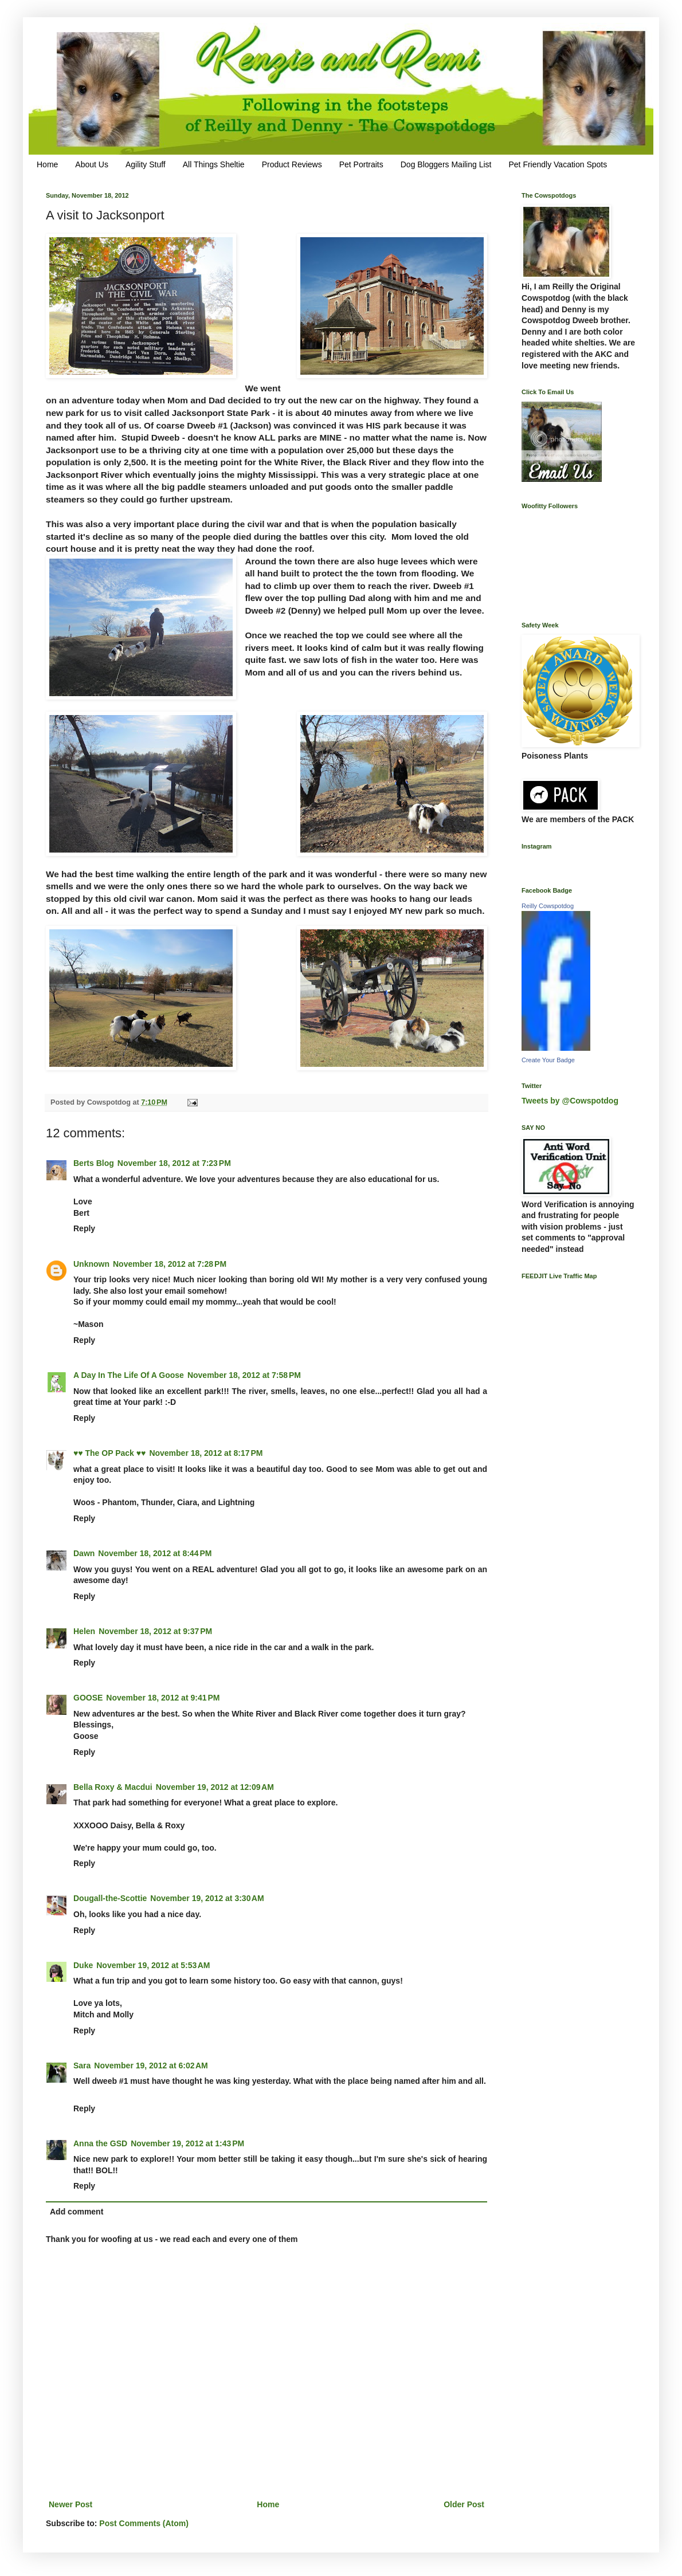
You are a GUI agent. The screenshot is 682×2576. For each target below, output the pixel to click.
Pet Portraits (361, 164)
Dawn (84, 1553)
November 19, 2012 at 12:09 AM (215, 1787)
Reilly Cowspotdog (548, 905)
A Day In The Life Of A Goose (128, 1375)
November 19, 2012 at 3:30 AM (207, 1898)
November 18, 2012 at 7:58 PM (244, 1375)
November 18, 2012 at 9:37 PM (155, 1631)
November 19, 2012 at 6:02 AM (150, 2065)
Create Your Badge (548, 1060)
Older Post (464, 2504)
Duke (83, 1965)
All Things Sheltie (214, 164)
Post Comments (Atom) (144, 2523)
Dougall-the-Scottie (110, 1898)
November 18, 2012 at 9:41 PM (163, 1697)
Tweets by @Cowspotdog (570, 1100)
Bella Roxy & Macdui (112, 1787)
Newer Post (70, 2504)
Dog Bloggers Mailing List (446, 164)
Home (47, 164)
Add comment (76, 2211)
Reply (84, 1228)
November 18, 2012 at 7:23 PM (174, 1163)
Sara (82, 2065)
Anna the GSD (100, 2143)
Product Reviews (292, 164)
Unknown (91, 1264)
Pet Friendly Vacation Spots (557, 164)
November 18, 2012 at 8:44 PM (154, 1553)
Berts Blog (93, 1163)
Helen (84, 1631)
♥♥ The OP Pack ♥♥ (109, 1453)
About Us (91, 164)
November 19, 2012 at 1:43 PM (187, 2143)
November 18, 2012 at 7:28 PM (169, 1264)
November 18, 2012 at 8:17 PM (205, 1453)
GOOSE (88, 1697)
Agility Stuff (146, 164)
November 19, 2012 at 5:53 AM (153, 1965)
